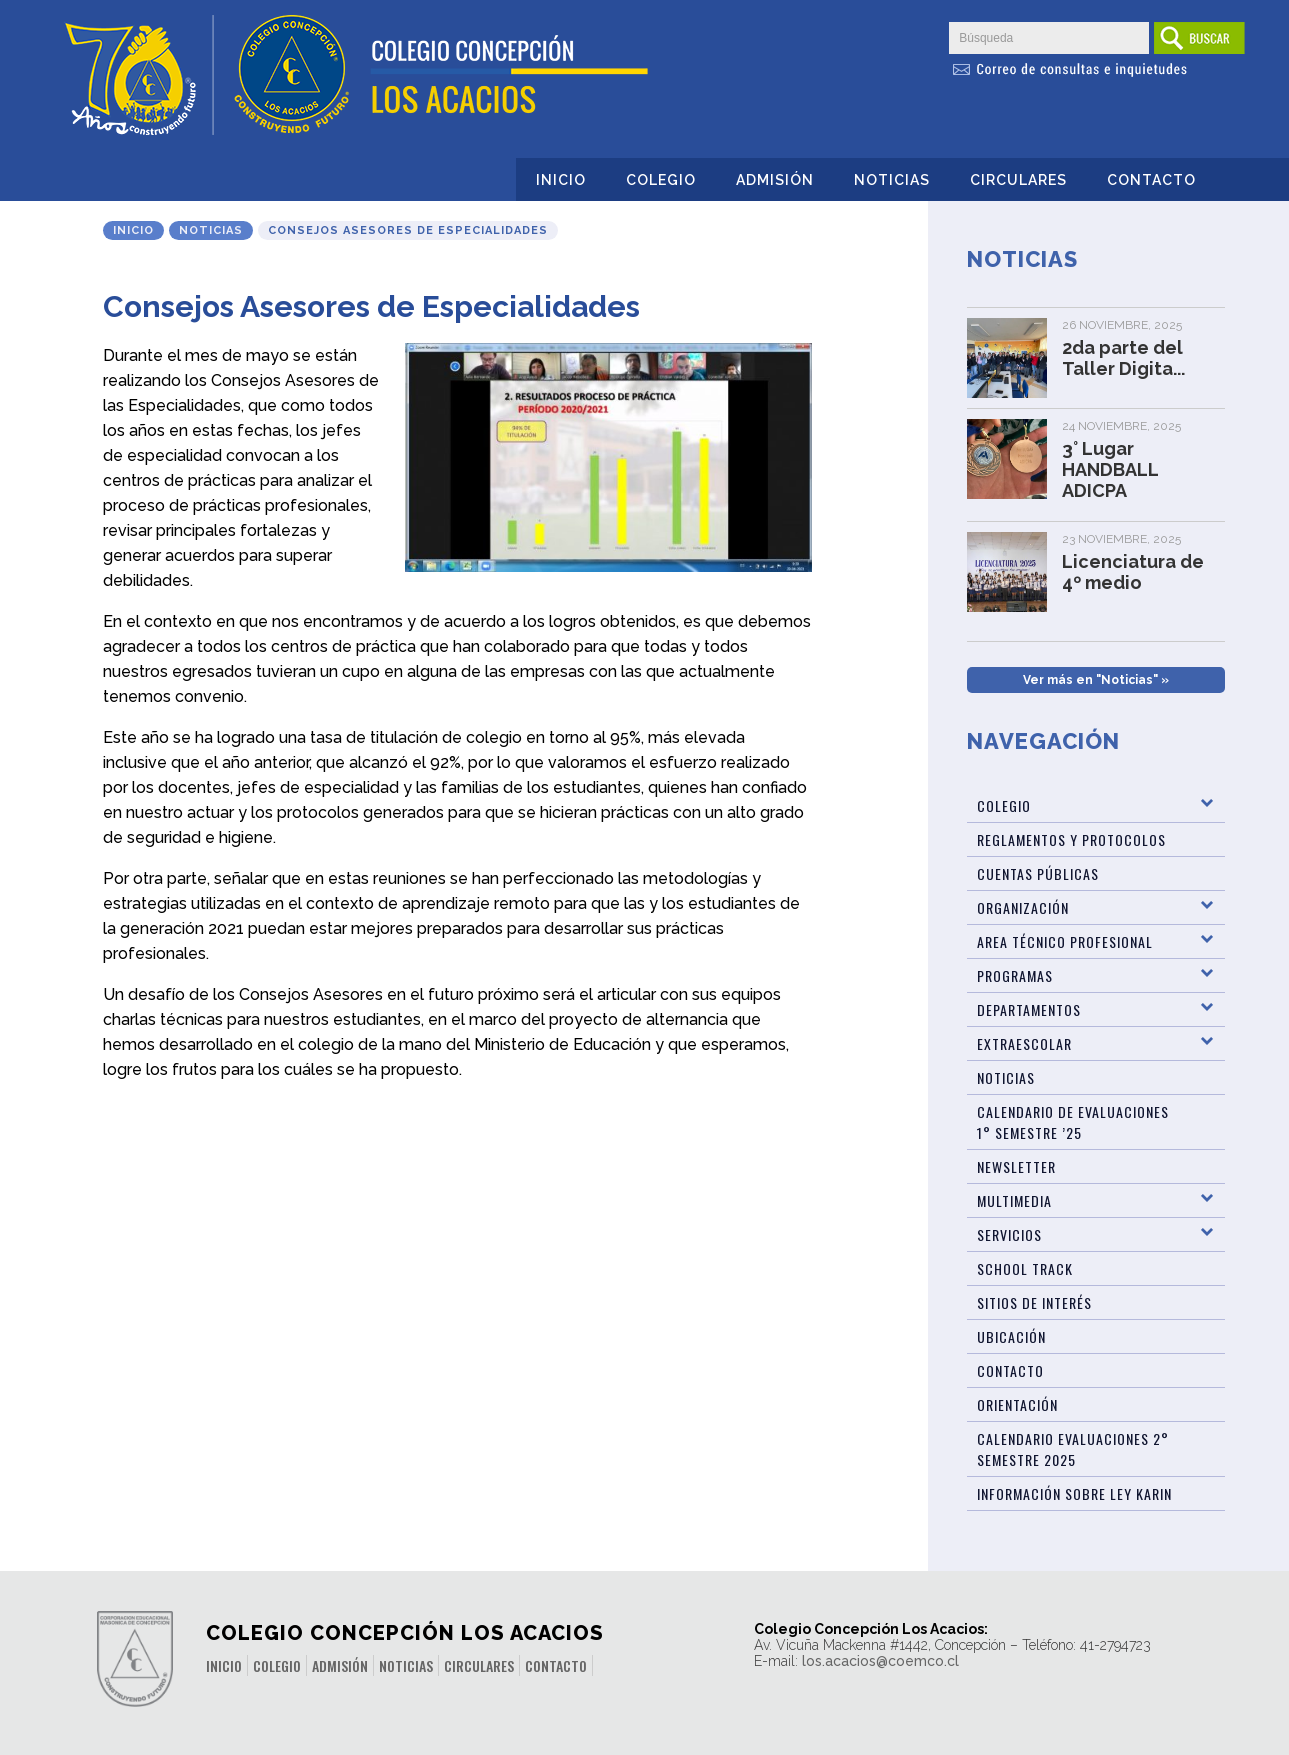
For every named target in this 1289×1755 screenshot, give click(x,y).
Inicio (561, 180)
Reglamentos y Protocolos (1071, 839)
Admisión (775, 180)
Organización (1023, 907)
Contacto (1151, 180)
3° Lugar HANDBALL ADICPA (1110, 469)
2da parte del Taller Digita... (1123, 358)
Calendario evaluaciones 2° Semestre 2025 (1073, 1449)
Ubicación (1011, 1336)
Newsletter (1016, 1166)
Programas (1015, 975)
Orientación (1017, 1404)
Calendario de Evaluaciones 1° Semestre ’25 (1073, 1122)
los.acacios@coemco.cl (880, 1661)
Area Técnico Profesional (1065, 941)
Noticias (892, 180)
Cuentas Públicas (1038, 873)
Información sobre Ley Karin (1074, 1493)
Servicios (1009, 1234)
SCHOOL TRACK (1025, 1268)
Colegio (661, 180)
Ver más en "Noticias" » (1096, 680)
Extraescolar (1024, 1043)
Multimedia (1014, 1200)
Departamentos (1029, 1009)
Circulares (1018, 180)
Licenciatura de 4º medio (1133, 572)
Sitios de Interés (1034, 1302)
